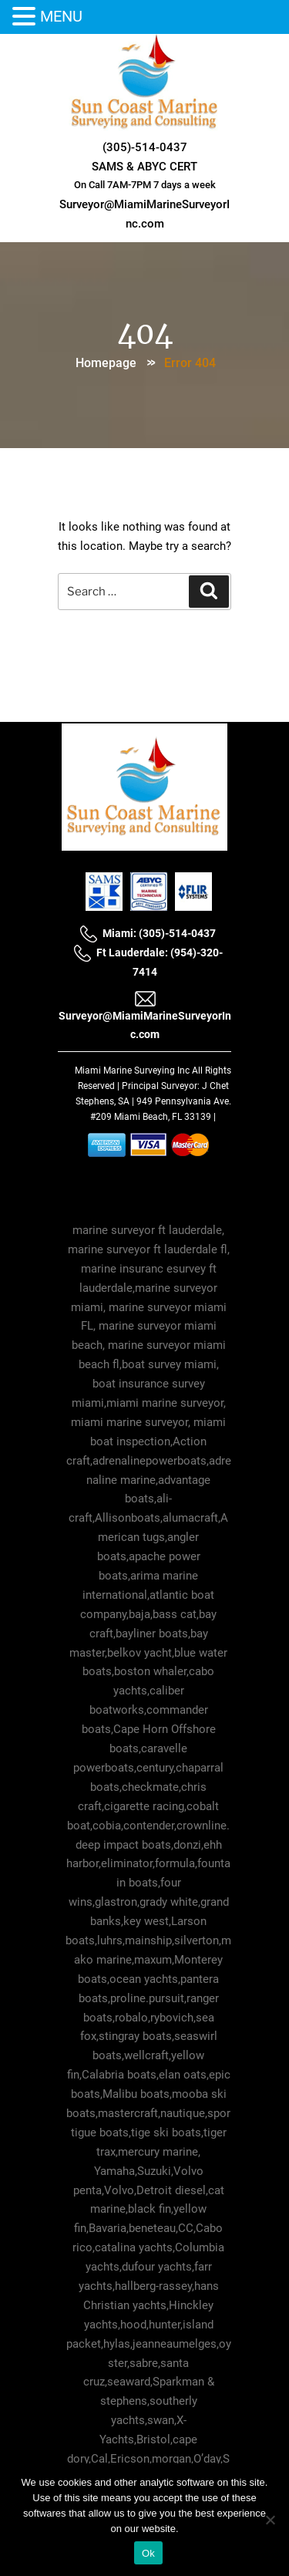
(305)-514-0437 (144, 147)
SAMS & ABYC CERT (144, 167)
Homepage (106, 363)
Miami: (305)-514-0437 (147, 933)
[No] (269, 2519)
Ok (148, 2553)
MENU (61, 16)
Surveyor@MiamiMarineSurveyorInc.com (145, 1015)
